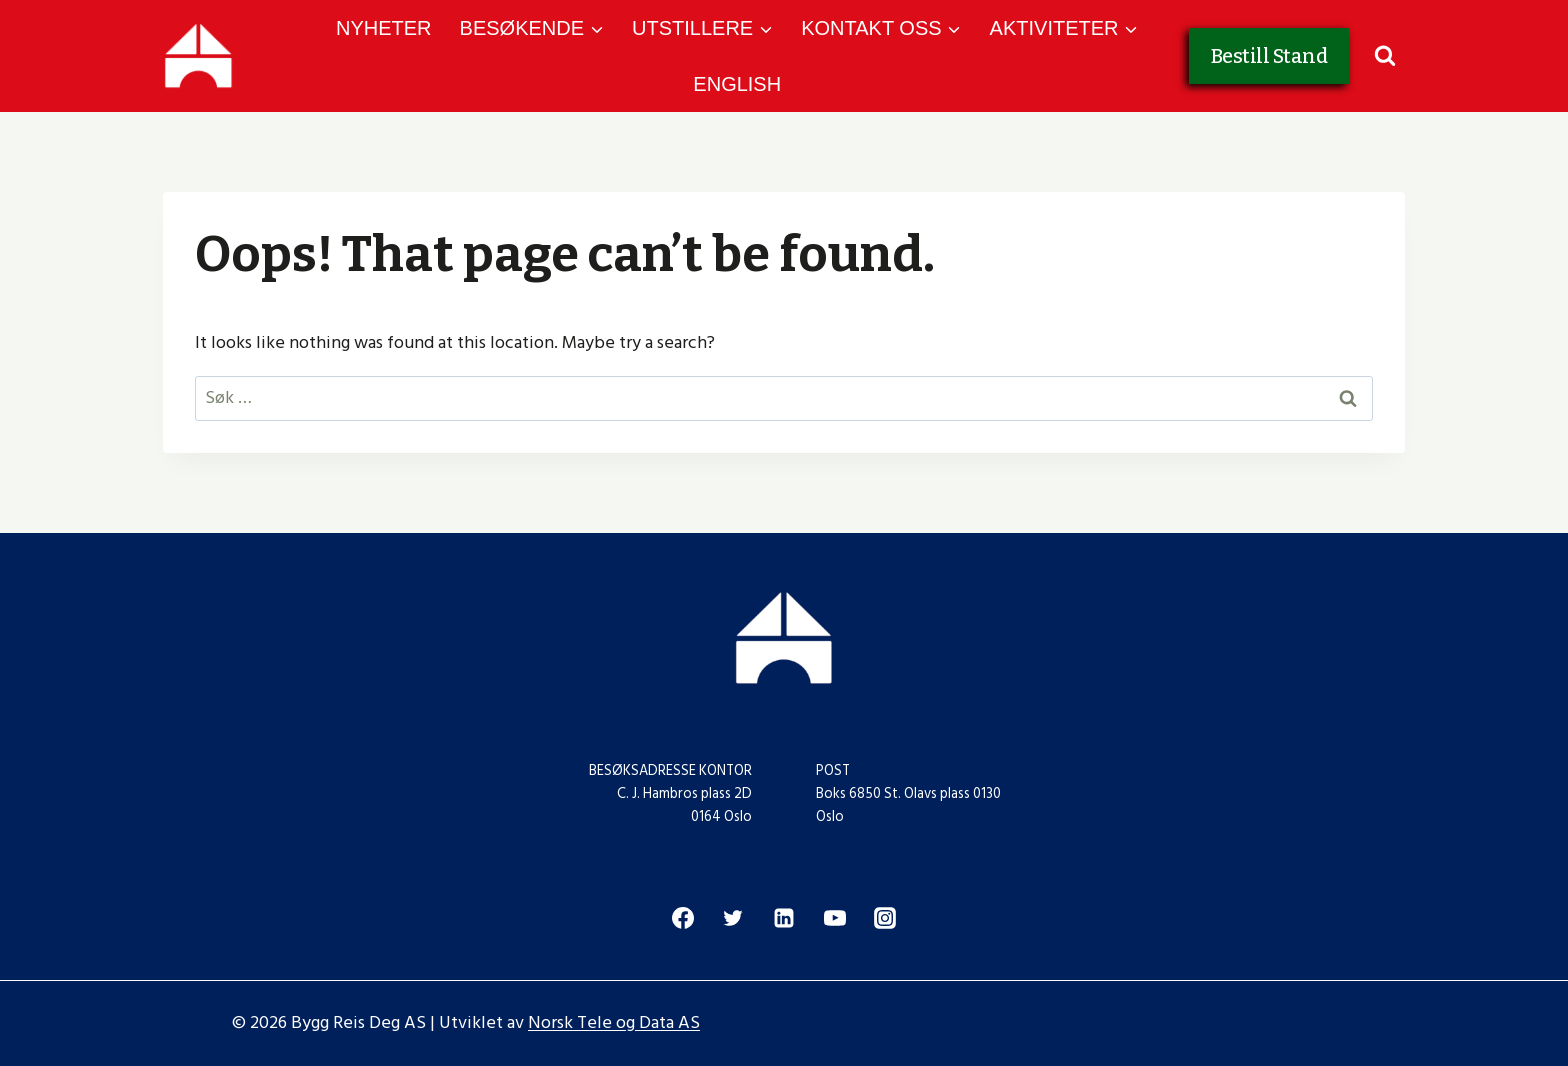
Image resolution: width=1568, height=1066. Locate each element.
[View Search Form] (1384, 56)
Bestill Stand (1269, 56)
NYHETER (384, 28)
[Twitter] (733, 918)
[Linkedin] (784, 918)
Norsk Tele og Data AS (614, 1022)
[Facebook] (683, 918)
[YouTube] (835, 918)
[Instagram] (885, 918)
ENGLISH (737, 84)
